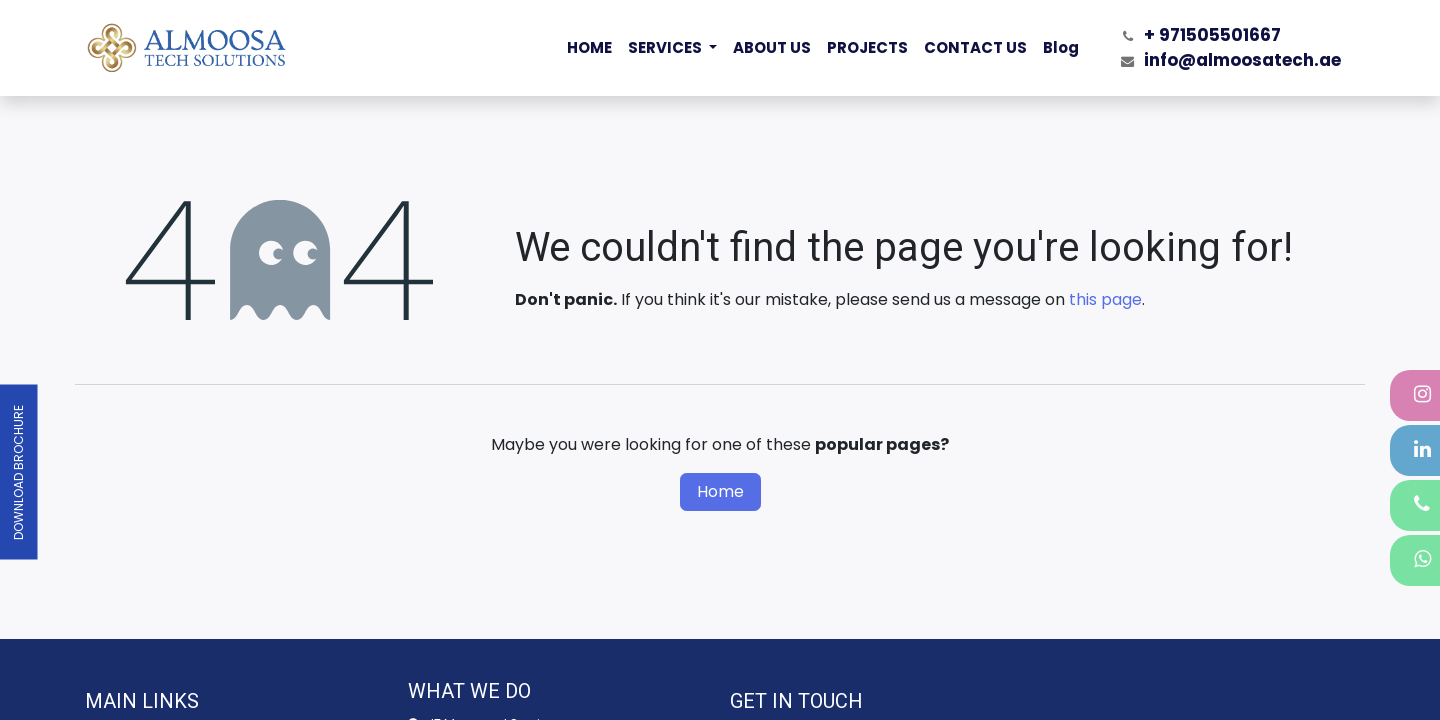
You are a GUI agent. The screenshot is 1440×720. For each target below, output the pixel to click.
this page (1105, 299)
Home (720, 491)
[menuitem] (589, 48)
